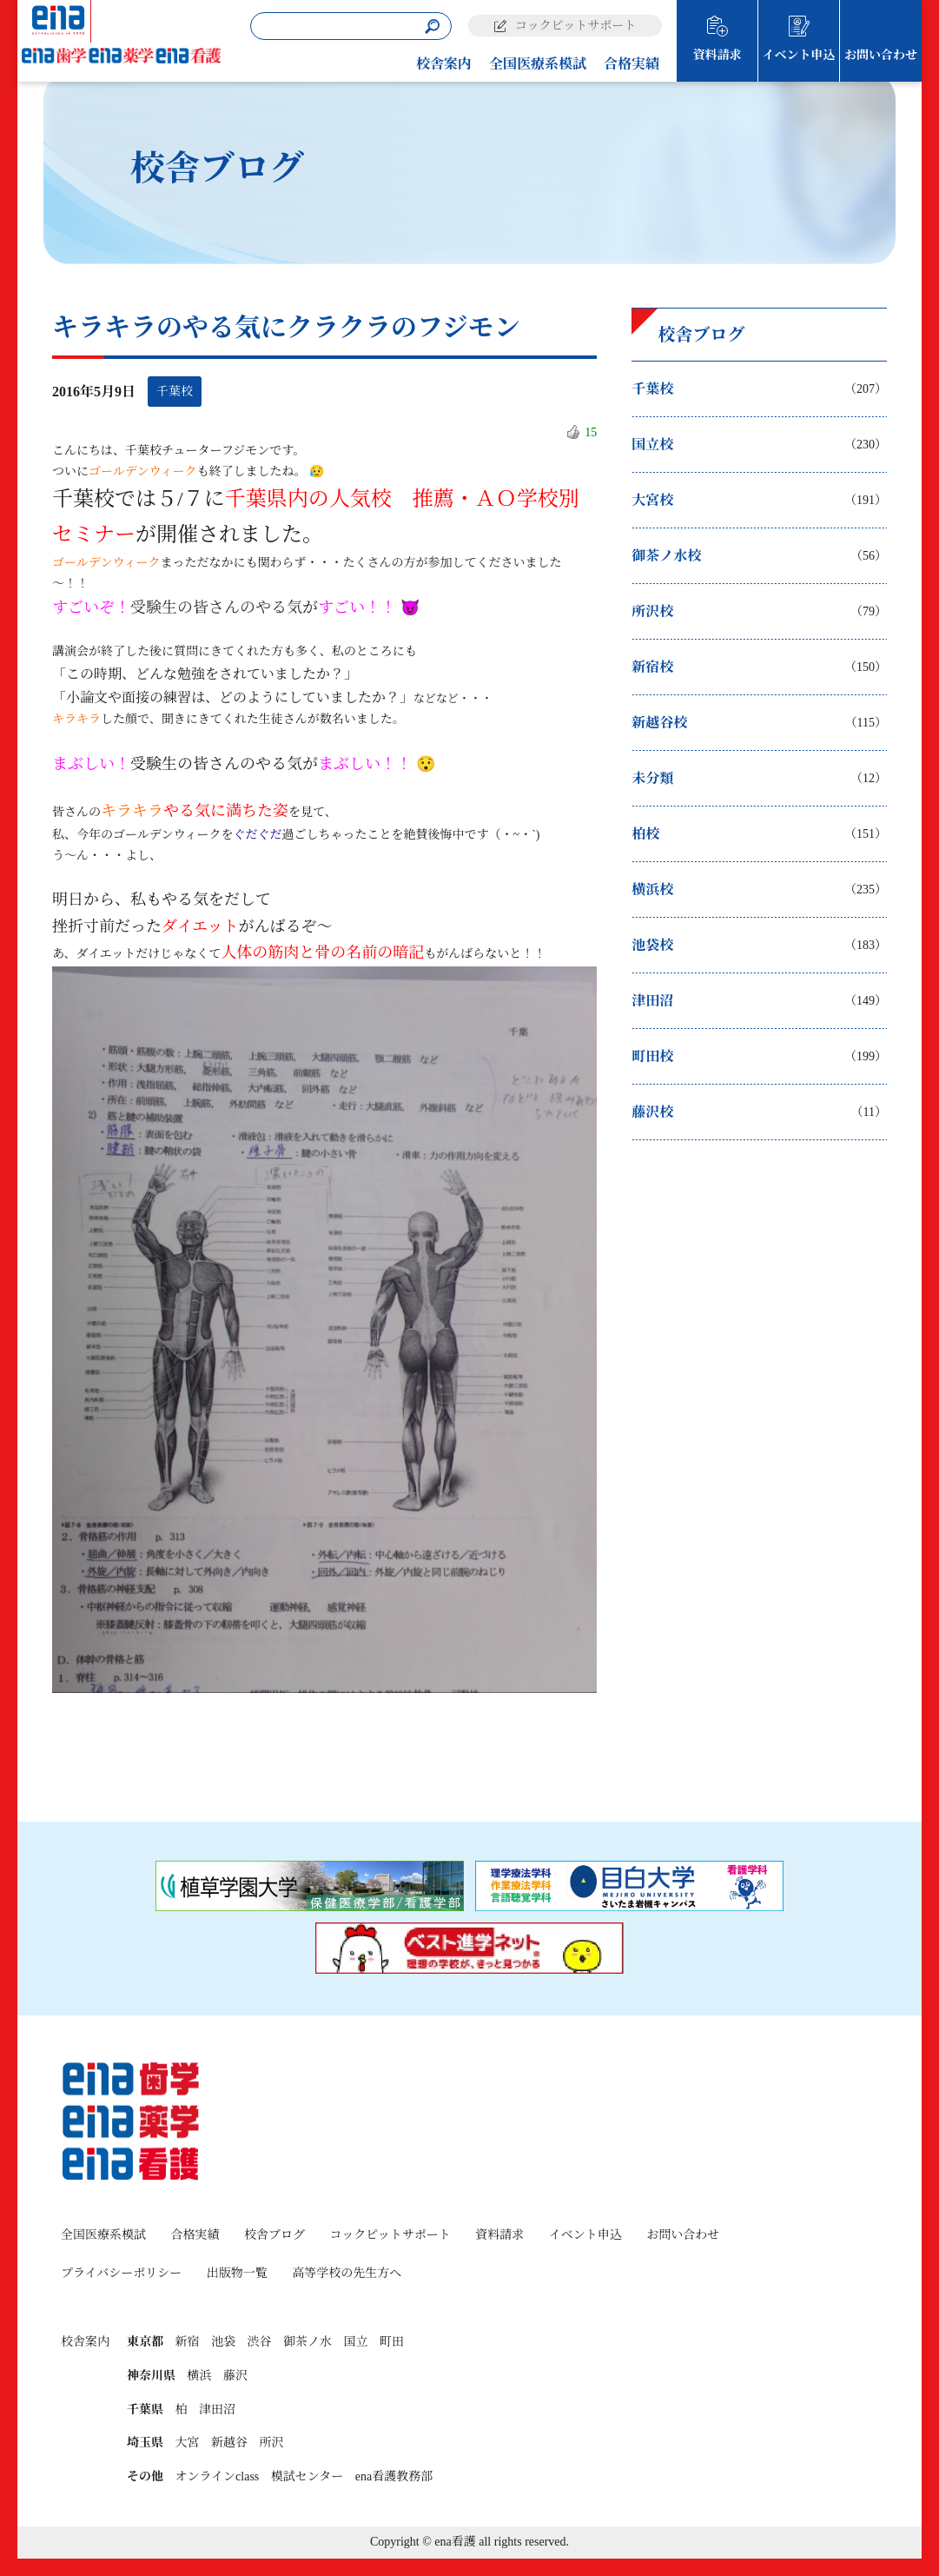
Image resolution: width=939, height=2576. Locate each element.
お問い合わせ (880, 55)
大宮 (187, 2442)
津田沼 (217, 2409)
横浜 (200, 2375)
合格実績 (631, 63)
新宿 (187, 2341)
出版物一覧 (237, 2273)
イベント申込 (799, 55)
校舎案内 (444, 63)
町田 (392, 2341)
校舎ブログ (274, 2234)
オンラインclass (217, 2476)
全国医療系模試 (537, 63)
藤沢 (235, 2375)
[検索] (432, 26)
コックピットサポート (575, 25)
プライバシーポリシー (121, 2273)
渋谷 (260, 2341)
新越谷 (229, 2442)
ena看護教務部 (394, 2476)
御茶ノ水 (307, 2341)
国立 (356, 2341)
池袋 (223, 2341)
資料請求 (717, 55)
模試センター (307, 2476)
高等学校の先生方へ (346, 2273)
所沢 (272, 2442)
